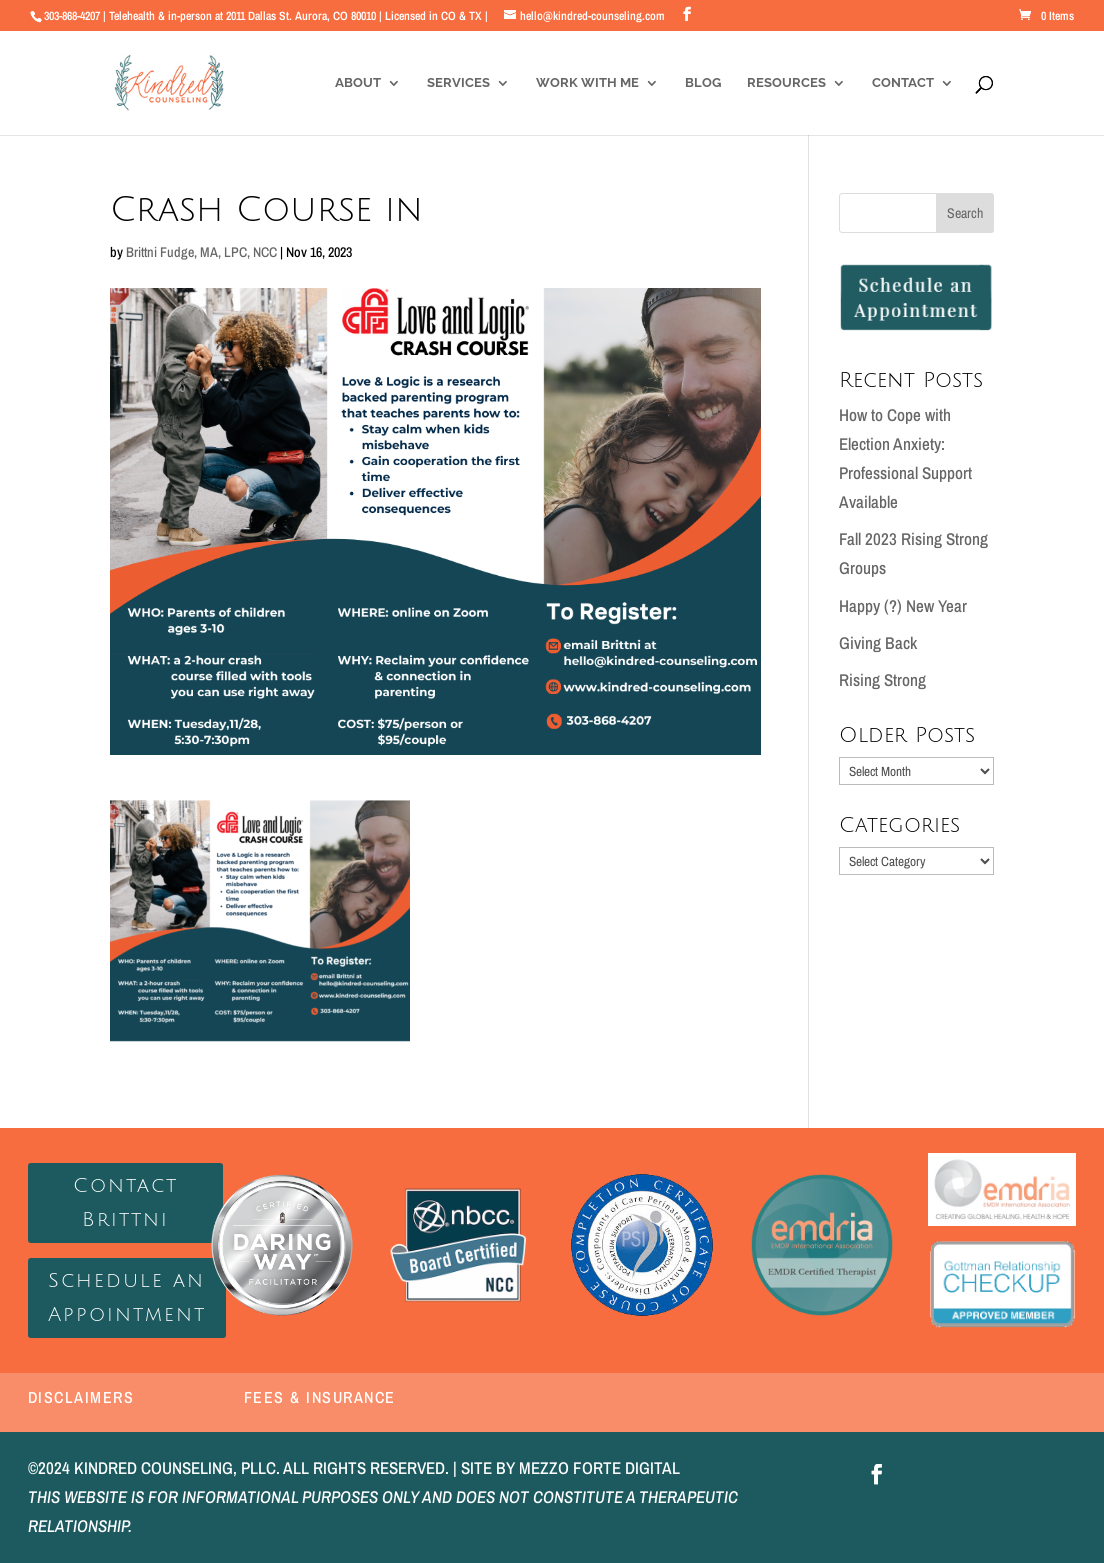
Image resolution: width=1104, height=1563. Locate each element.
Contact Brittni (125, 1203)
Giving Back (878, 642)
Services (458, 83)
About (358, 83)
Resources (786, 83)
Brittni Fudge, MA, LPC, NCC (201, 252)
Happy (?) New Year (903, 605)
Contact (903, 83)
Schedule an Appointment (127, 1298)
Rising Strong (882, 679)
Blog (703, 83)
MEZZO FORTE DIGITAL (599, 1467)
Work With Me (587, 83)
